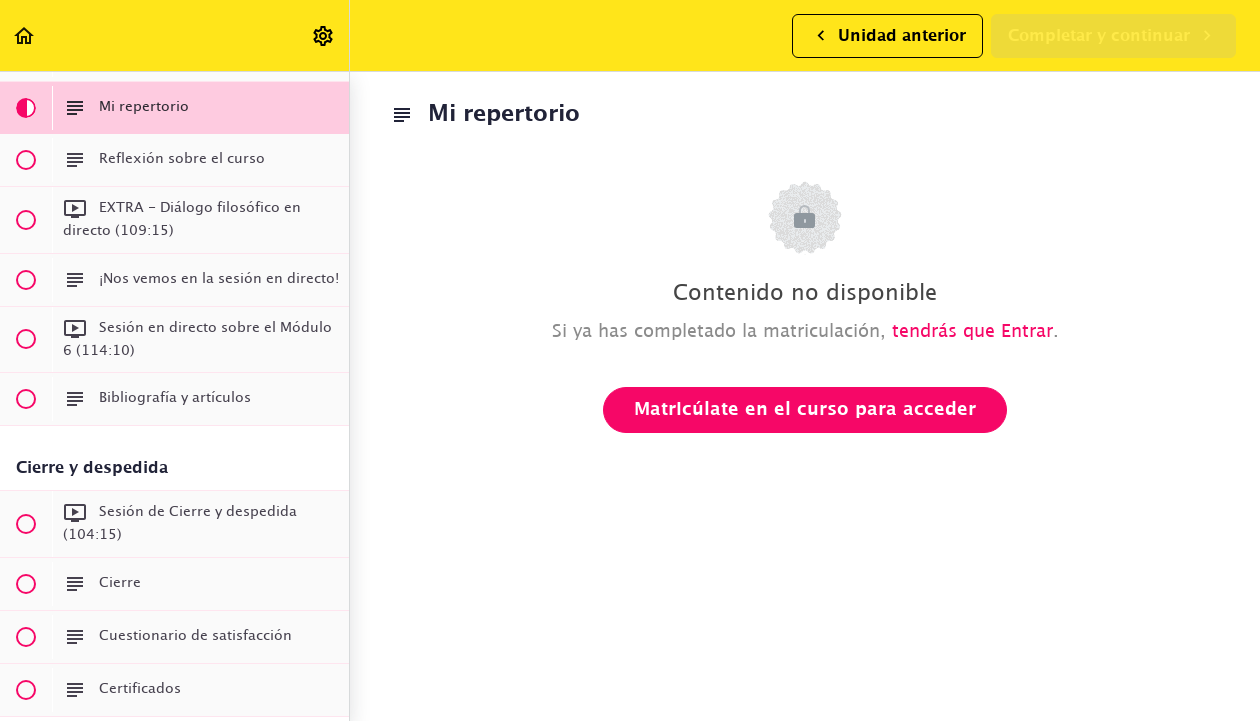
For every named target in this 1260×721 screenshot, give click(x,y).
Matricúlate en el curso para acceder (805, 410)
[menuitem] (324, 35)
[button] (25, 35)
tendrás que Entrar (972, 332)
